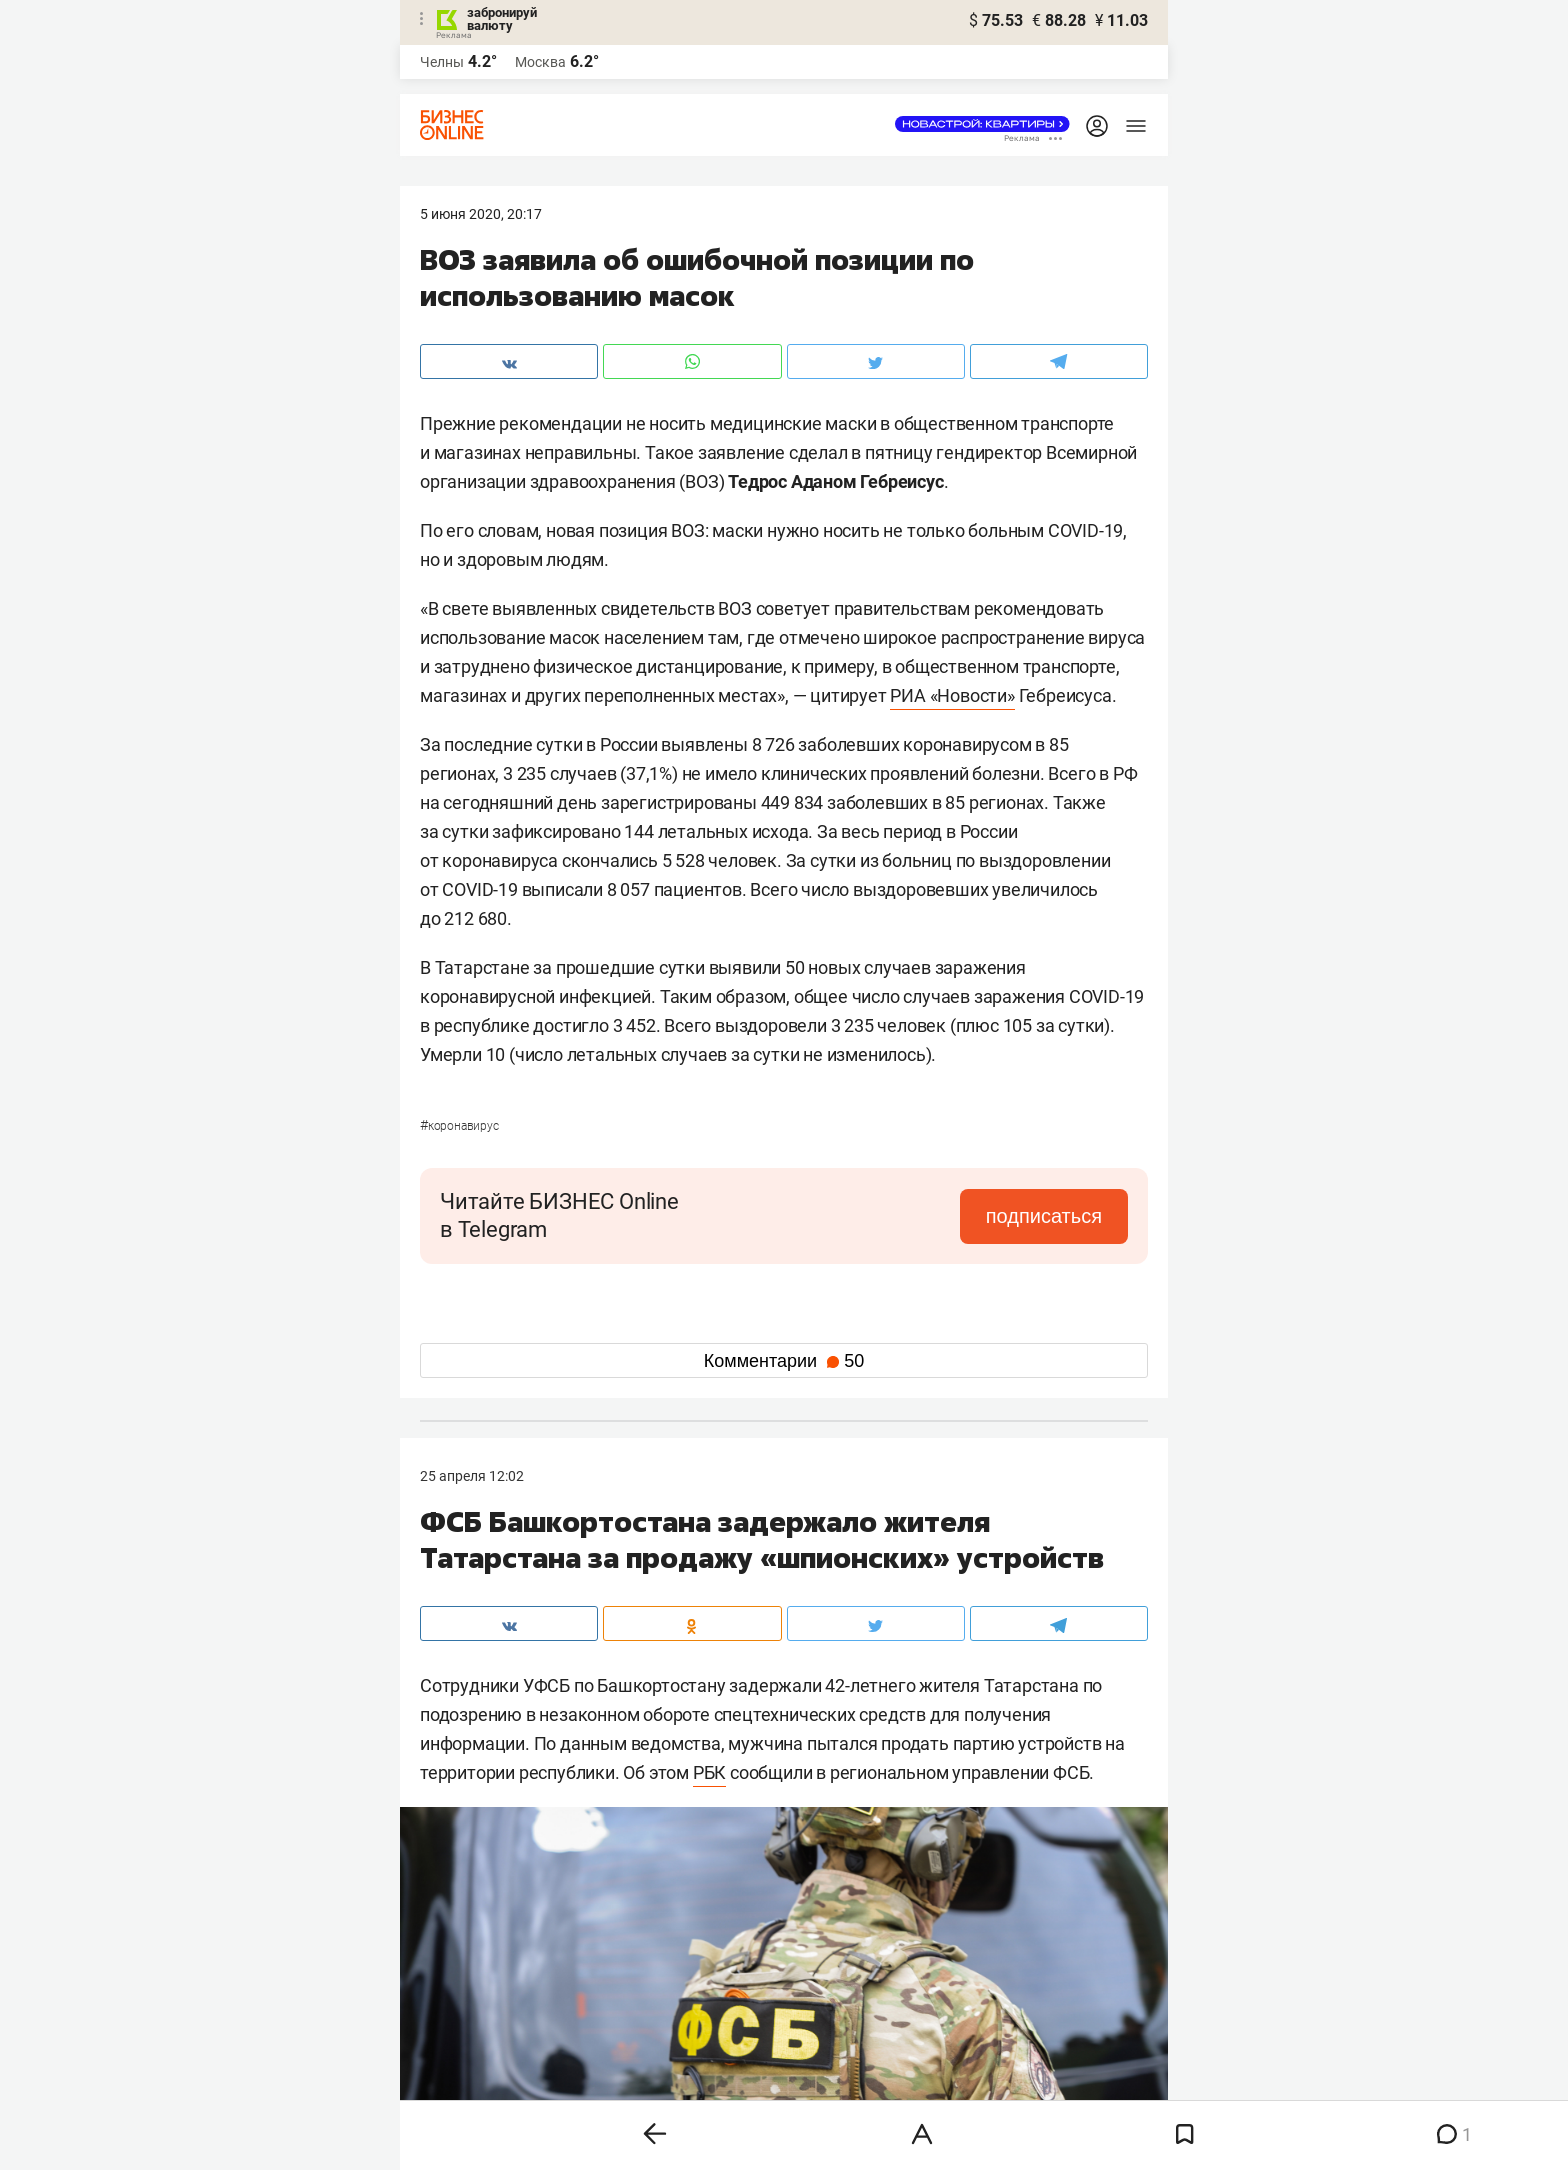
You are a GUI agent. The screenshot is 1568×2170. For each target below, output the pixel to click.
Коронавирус (459, 1126)
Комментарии (784, 1361)
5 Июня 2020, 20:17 (481, 214)
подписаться (1044, 1216)
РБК (709, 1772)
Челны (442, 62)
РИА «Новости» (952, 695)
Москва (540, 62)
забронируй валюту (502, 19)
